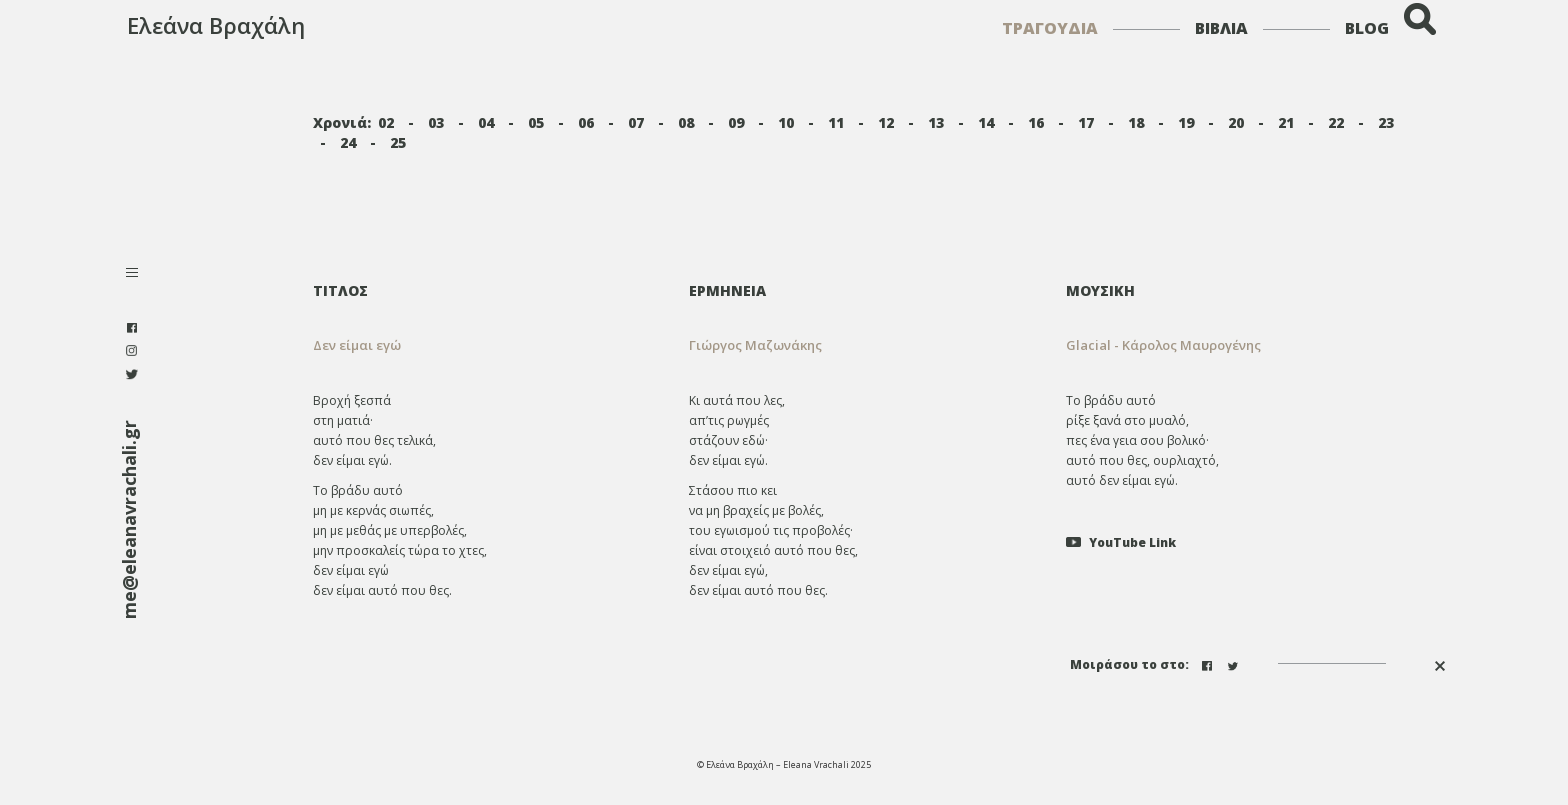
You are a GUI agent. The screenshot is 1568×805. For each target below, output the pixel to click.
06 (586, 122)
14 (986, 122)
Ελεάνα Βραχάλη (216, 25)
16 (1036, 122)
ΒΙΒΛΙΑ (1221, 28)
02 (386, 122)
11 (836, 122)
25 (398, 142)
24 (348, 142)
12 (886, 122)
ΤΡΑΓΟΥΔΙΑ (1050, 28)
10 (786, 122)
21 (1286, 122)
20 (1236, 122)
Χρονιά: (342, 122)
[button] (862, 345)
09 (736, 122)
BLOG (1367, 28)
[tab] (862, 290)
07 (636, 122)
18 (1136, 122)
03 (436, 122)
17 (1086, 122)
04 (486, 122)
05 (536, 122)
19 (1186, 122)
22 (1336, 122)
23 (1386, 122)
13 (936, 122)
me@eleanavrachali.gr (129, 519)
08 (686, 122)
